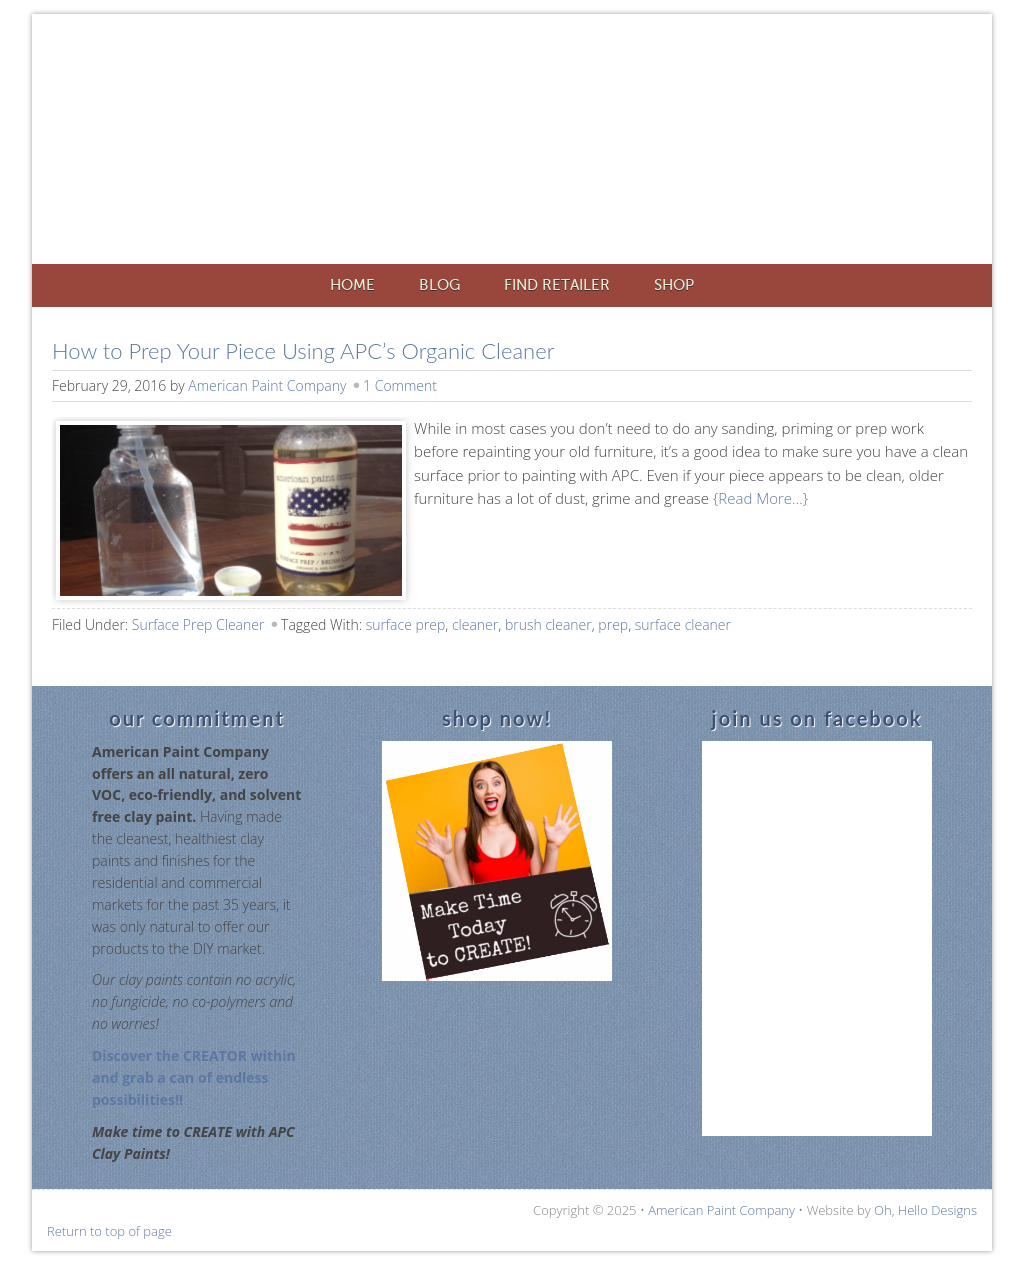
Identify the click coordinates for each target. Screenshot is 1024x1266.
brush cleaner (548, 624)
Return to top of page (109, 1231)
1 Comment (400, 385)
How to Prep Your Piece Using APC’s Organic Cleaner (303, 350)
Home (352, 285)
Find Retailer (557, 285)
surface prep (406, 624)
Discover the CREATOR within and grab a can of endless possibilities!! (194, 1077)
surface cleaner (683, 624)
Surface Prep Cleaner (198, 624)
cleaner (475, 624)
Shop (674, 285)
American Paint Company (542, 142)
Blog (439, 285)
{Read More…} (758, 498)
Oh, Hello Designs (925, 1210)
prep (613, 624)
